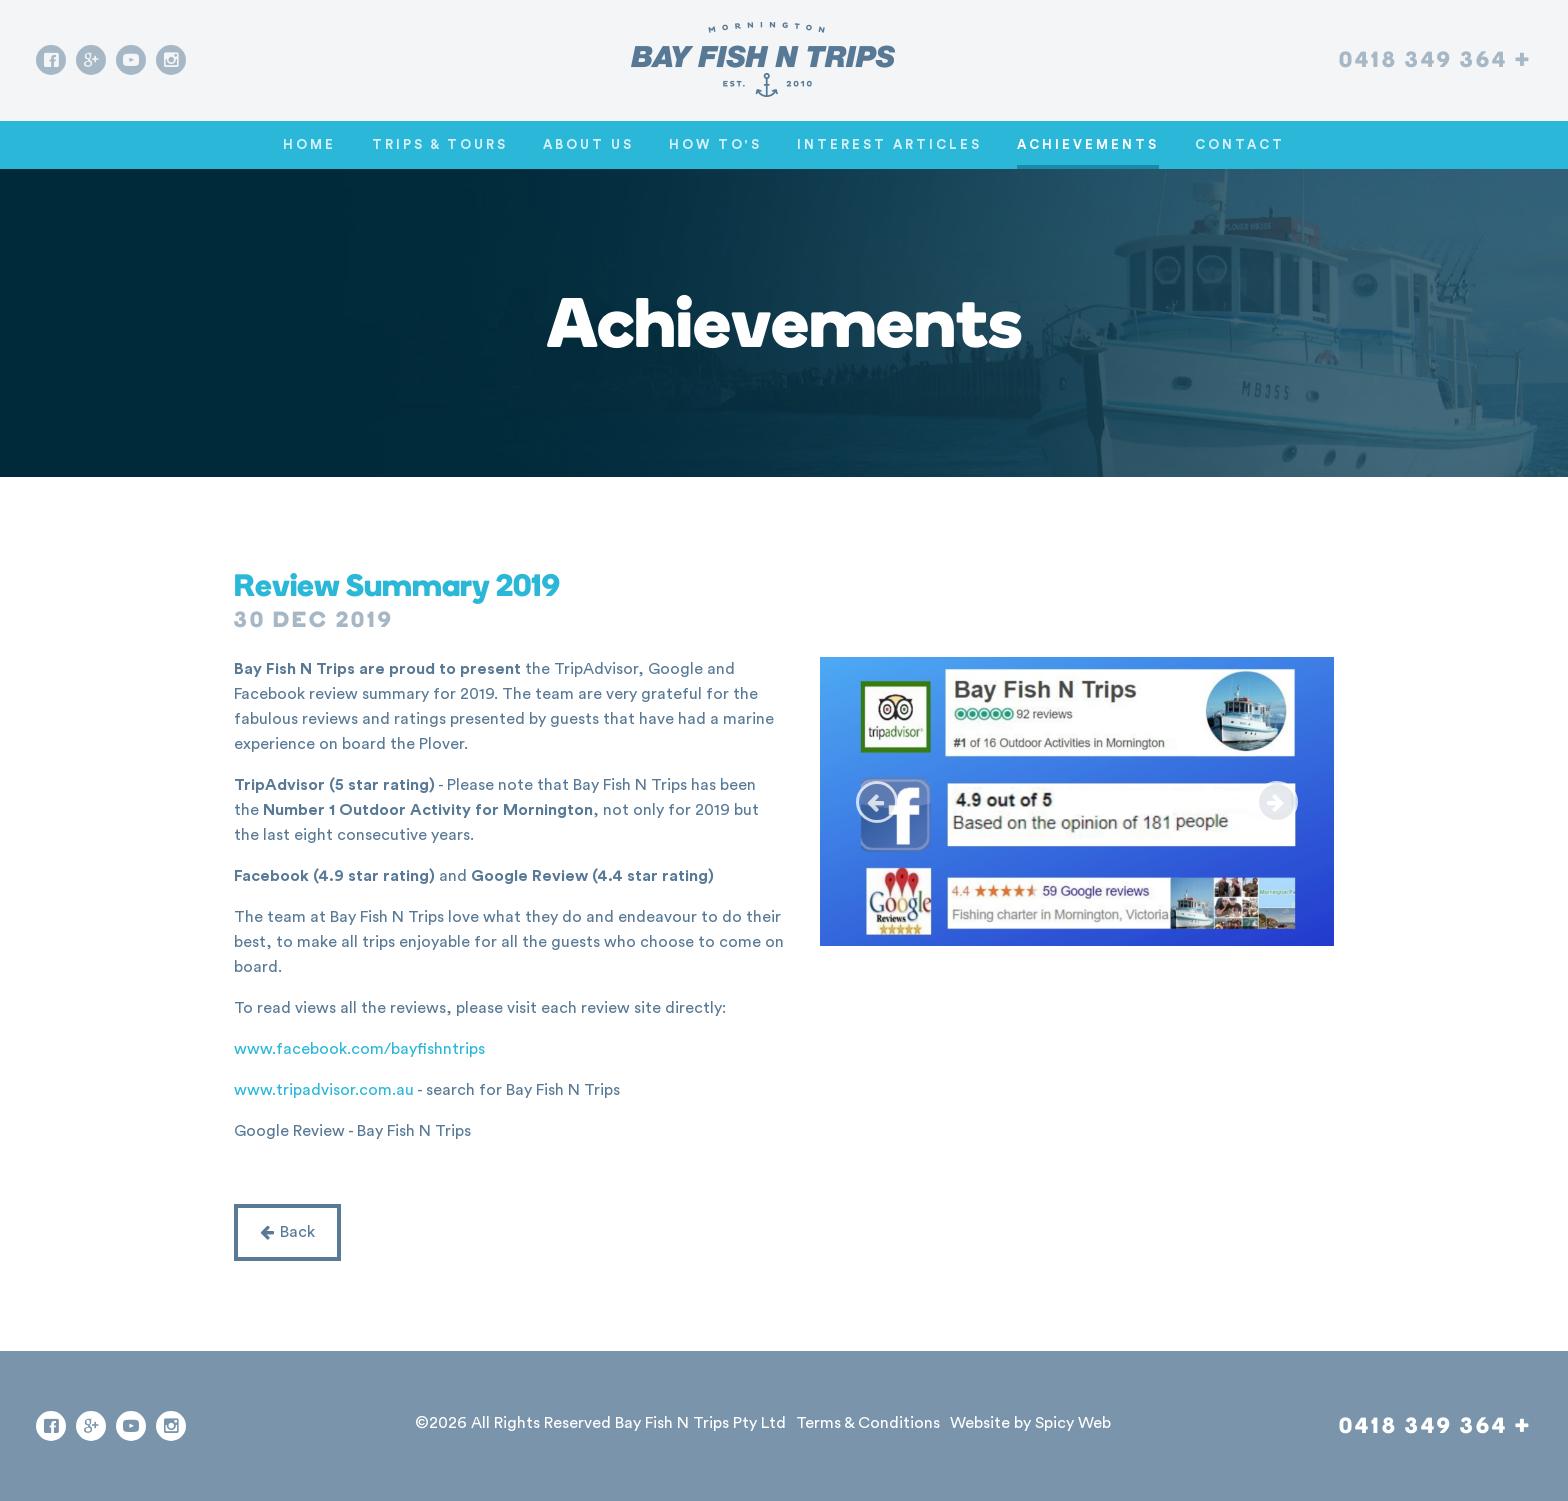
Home (309, 144)
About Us (588, 144)
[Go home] (763, 59)
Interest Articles (889, 144)
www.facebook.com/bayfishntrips (359, 1049)
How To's (715, 144)
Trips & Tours (440, 144)
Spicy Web (1073, 1423)
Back (287, 1232)
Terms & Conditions (868, 1423)
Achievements (1088, 144)
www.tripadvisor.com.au (324, 1090)
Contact (1240, 144)
